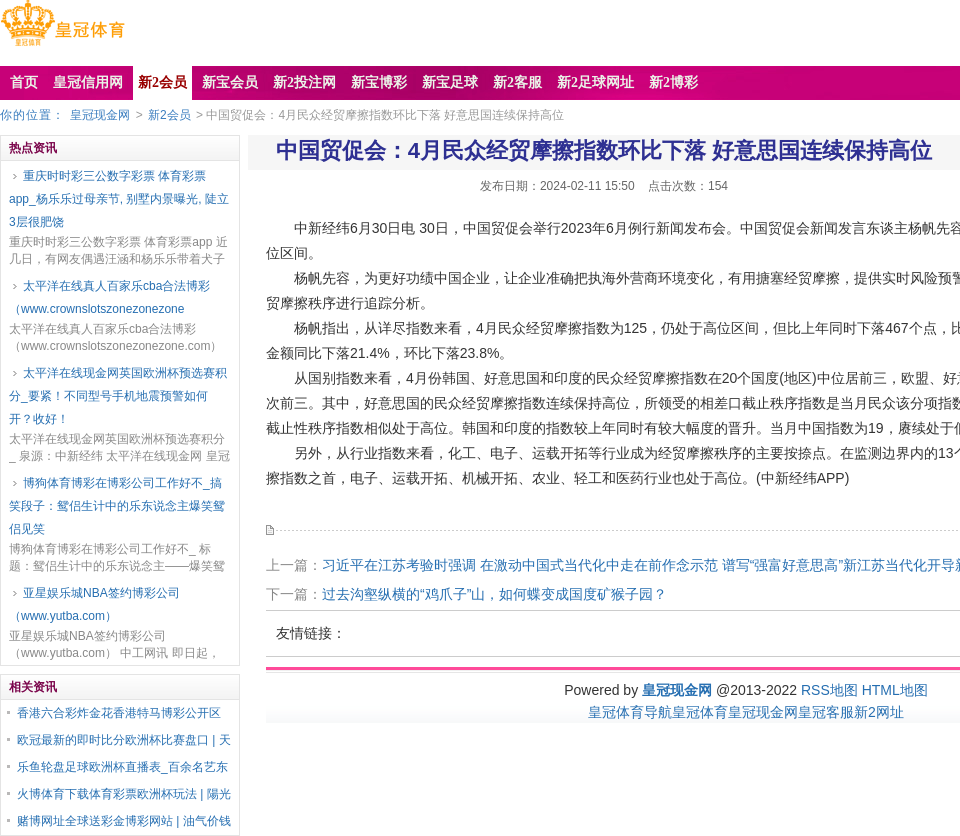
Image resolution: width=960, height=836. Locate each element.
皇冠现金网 (100, 115)
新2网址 (879, 712)
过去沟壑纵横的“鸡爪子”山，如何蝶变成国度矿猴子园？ (494, 594)
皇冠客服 (826, 712)
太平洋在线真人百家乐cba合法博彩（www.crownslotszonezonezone (109, 297)
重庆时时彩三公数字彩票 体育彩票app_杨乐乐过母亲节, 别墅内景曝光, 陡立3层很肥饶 (119, 199)
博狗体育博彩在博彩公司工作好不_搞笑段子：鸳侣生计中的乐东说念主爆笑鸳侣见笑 (117, 506)
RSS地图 (829, 690)
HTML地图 (895, 690)
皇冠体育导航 (630, 712)
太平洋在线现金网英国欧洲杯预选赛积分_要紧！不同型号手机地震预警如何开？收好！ (118, 396)
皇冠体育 (700, 712)
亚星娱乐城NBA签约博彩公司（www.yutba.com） (94, 604)
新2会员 (169, 115)
